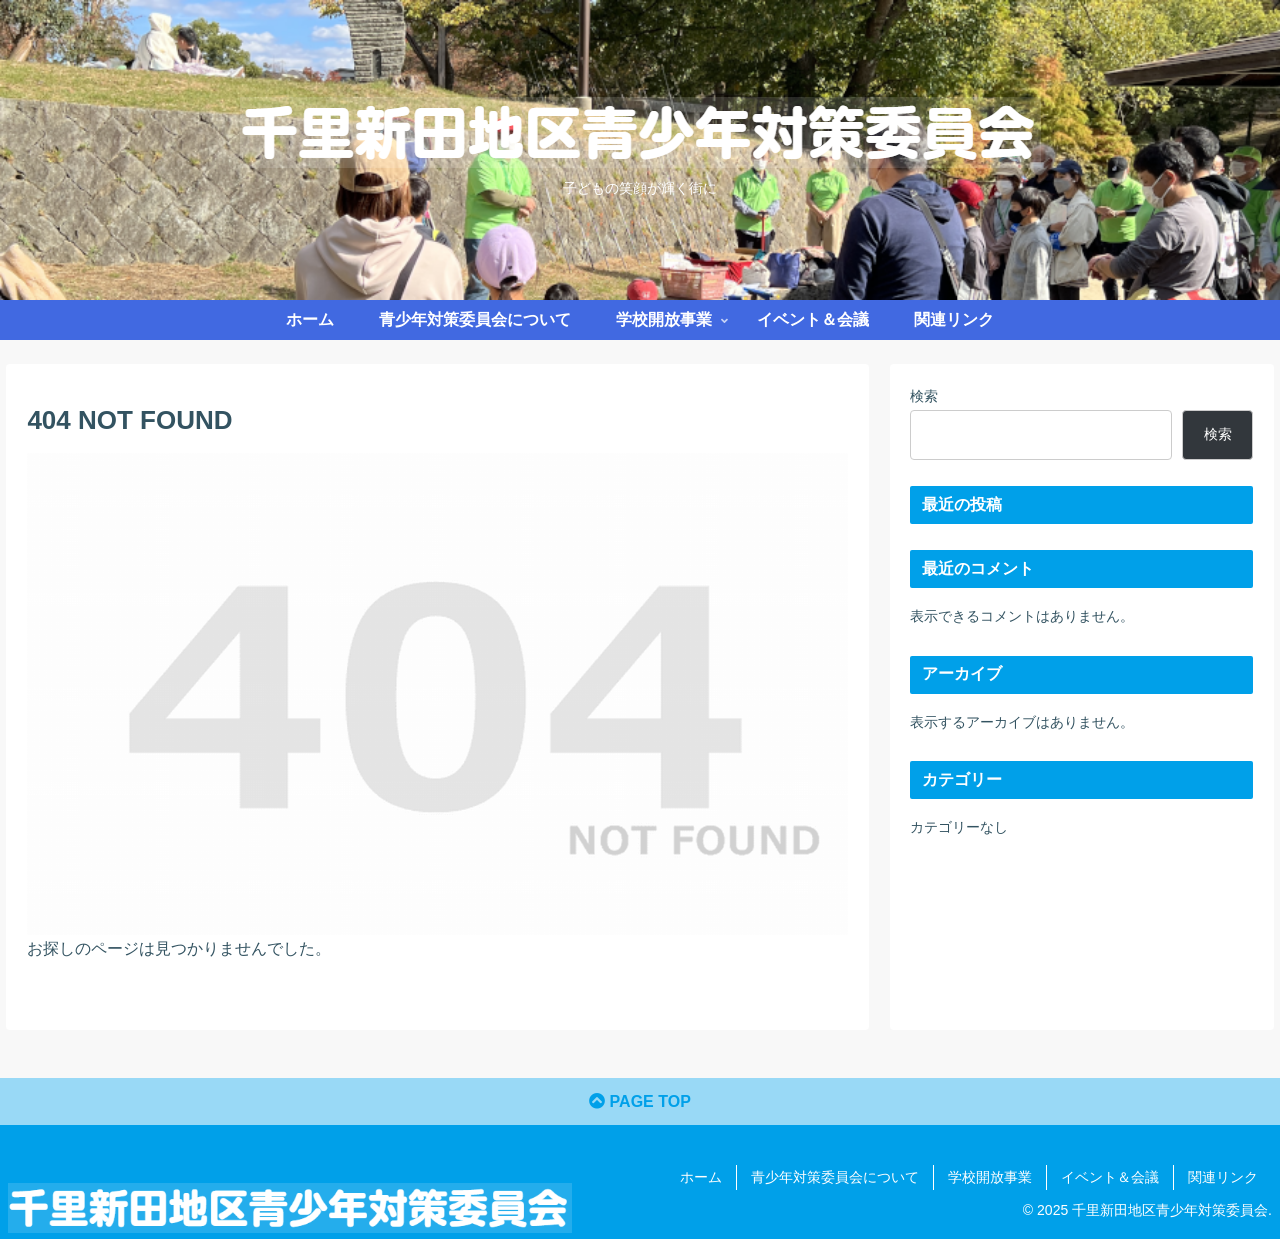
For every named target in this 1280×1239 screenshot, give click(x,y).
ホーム (701, 1177)
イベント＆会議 (1110, 1177)
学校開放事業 (990, 1177)
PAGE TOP (640, 1101)
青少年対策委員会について (835, 1177)
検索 (924, 396)
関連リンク (1223, 1177)
